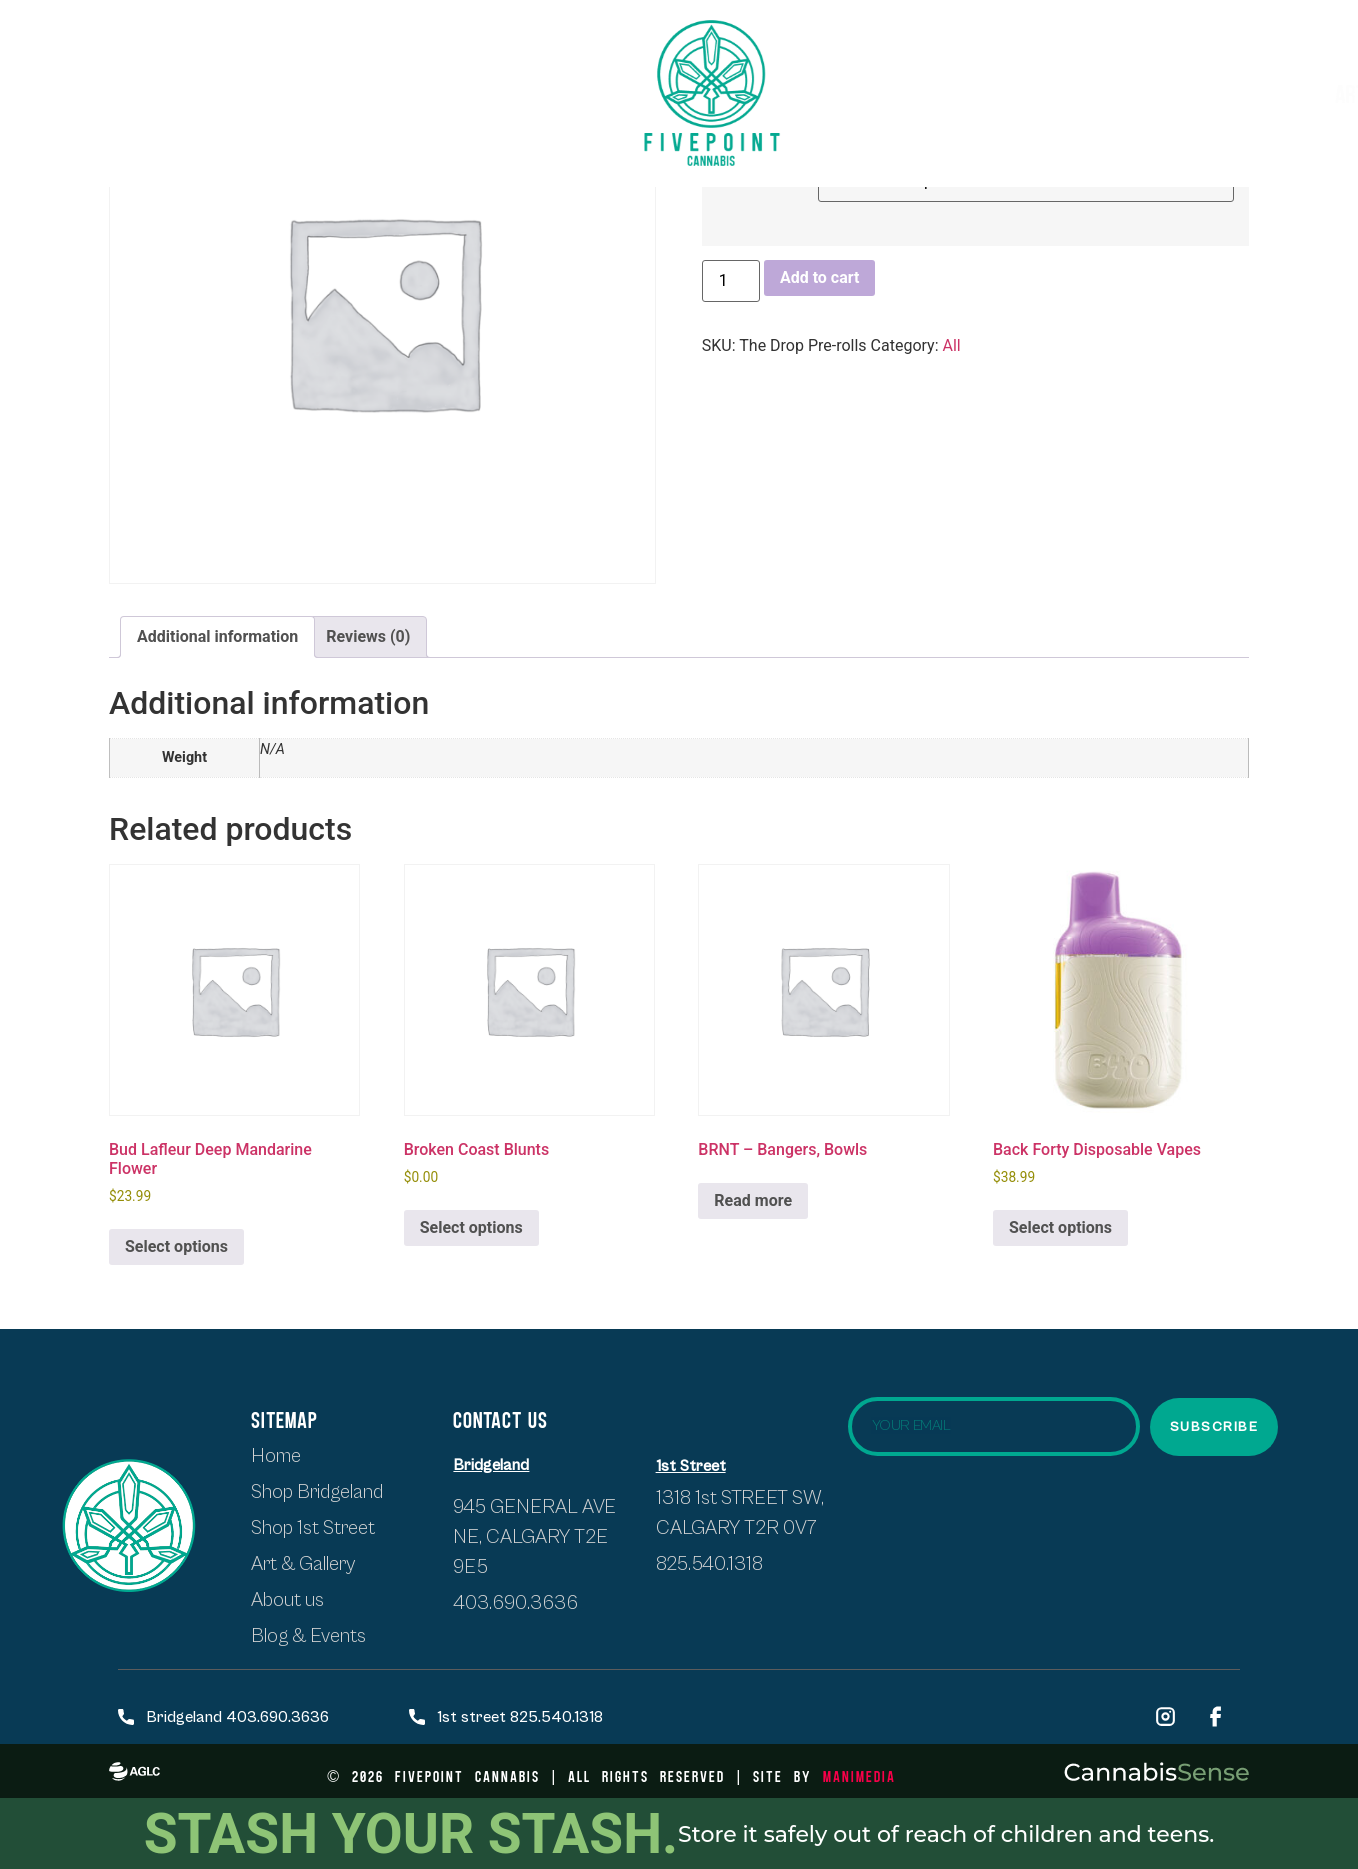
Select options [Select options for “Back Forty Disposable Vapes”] (1060, 1227)
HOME (65, 75)
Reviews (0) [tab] (368, 636)
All (952, 345)
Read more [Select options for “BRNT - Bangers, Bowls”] (753, 1200)
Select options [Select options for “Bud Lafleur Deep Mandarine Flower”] (176, 1246)
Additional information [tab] (217, 636)
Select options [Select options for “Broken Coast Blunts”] (471, 1227)
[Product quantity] (731, 281)
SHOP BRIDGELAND (388, 75)
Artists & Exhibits (1012, 93)
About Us (270, 110)
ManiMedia (859, 1775)
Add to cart (820, 277)
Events (1177, 93)
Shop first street (202, 75)
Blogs (1270, 93)
